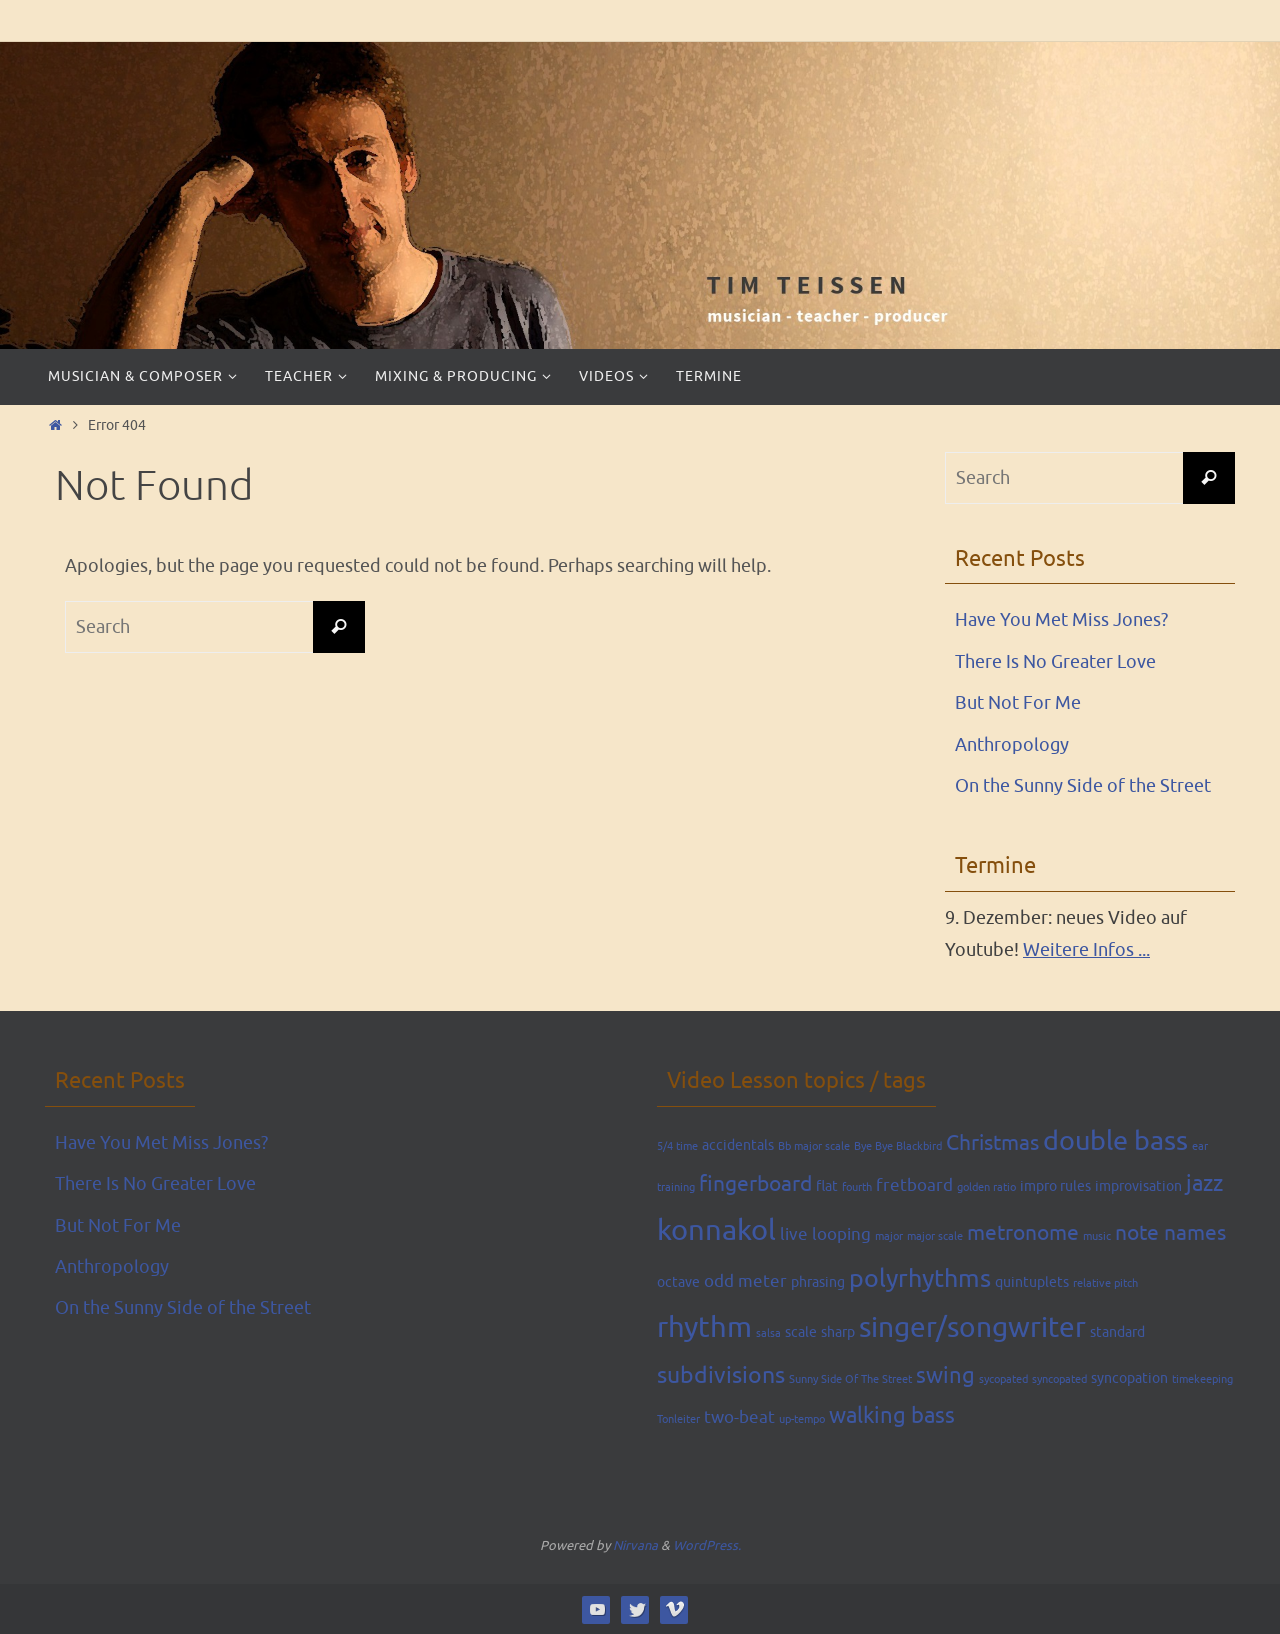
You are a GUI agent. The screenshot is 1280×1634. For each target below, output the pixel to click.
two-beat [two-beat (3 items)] (739, 1417)
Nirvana (635, 1545)
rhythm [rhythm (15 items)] (704, 1327)
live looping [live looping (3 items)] (825, 1234)
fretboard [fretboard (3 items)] (914, 1185)
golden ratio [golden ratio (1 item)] (986, 1187)
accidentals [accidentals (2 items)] (738, 1145)
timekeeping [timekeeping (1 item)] (1202, 1379)
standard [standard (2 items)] (1117, 1332)
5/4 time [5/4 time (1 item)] (677, 1146)
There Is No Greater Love (1055, 662)
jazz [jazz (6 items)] (1204, 1184)
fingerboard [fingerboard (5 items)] (755, 1184)
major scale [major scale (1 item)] (935, 1236)
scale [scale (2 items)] (801, 1332)
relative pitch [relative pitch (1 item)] (1105, 1283)
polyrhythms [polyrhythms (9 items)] (920, 1279)
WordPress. (707, 1545)
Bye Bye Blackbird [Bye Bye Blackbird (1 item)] (898, 1146)
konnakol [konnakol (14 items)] (716, 1230)
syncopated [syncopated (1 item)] (1059, 1379)
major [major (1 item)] (889, 1236)
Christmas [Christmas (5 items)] (992, 1143)
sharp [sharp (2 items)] (838, 1332)
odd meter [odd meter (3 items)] (745, 1281)
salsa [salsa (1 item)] (768, 1333)
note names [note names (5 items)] (1170, 1233)
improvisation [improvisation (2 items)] (1138, 1186)
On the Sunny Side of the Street (1083, 786)
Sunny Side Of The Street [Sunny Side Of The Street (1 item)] (850, 1379)
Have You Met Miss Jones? (1061, 620)
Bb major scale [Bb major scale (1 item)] (814, 1146)
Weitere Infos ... (1086, 950)
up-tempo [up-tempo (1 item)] (802, 1419)
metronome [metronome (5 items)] (1023, 1233)
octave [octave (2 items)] (678, 1282)
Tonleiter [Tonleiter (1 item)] (678, 1419)
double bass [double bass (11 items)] (1115, 1141)
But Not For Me (1018, 703)
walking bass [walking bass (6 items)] (892, 1416)
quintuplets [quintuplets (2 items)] (1032, 1282)
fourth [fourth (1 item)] (857, 1187)
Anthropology (1012, 745)
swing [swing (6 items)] (945, 1376)
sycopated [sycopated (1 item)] (1003, 1379)
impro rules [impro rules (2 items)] (1055, 1186)
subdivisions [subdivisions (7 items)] (721, 1375)
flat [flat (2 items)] (827, 1186)
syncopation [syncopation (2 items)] (1129, 1378)
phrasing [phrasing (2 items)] (818, 1282)
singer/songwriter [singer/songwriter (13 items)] (972, 1328)
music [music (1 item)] (1097, 1236)
